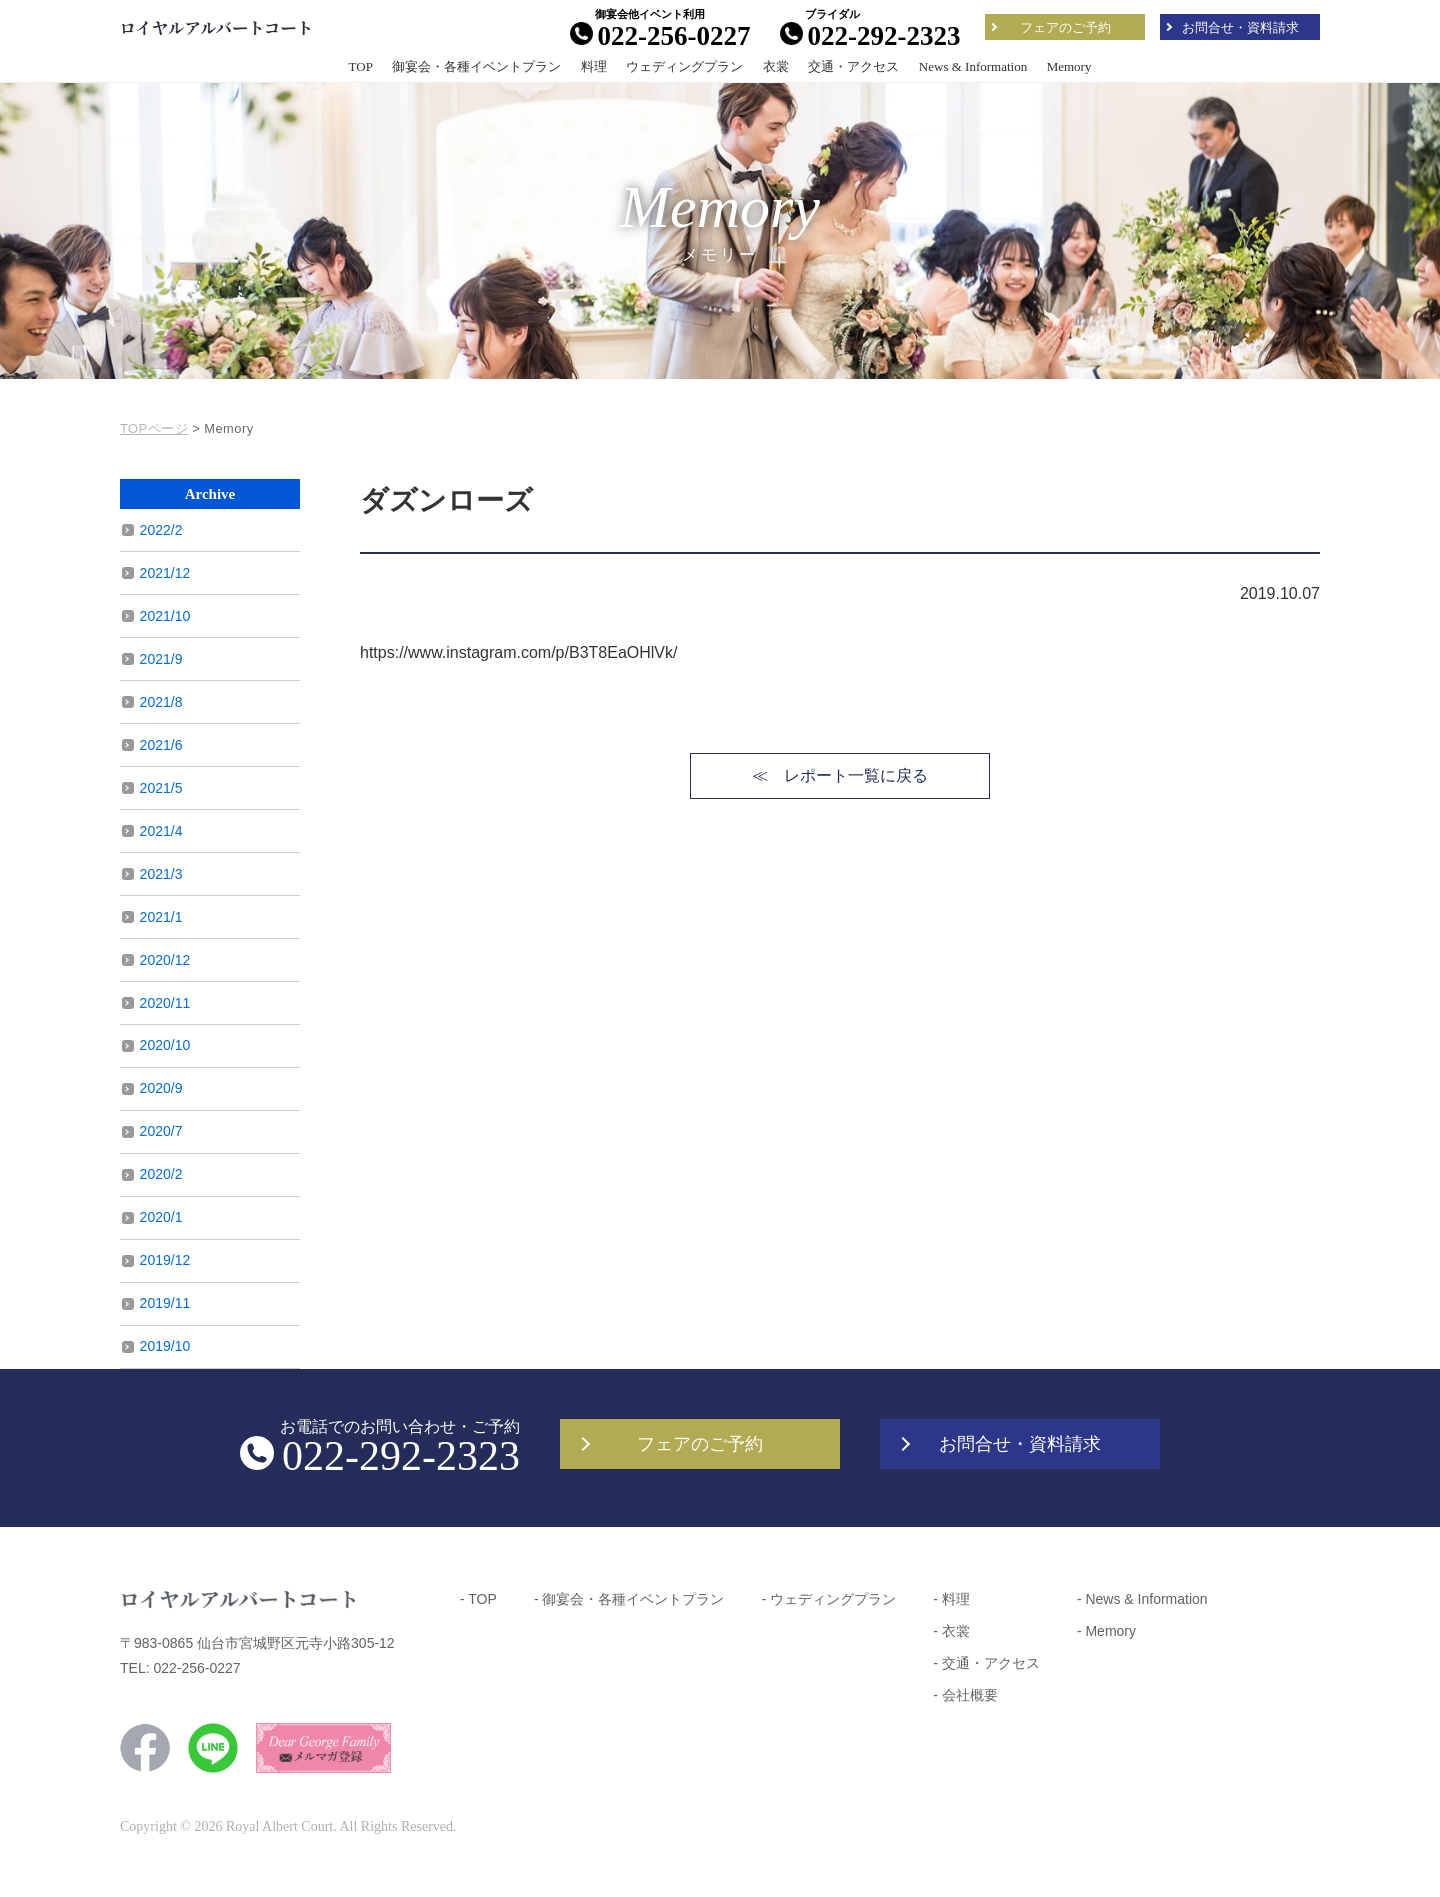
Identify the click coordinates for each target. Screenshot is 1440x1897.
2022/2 (161, 530)
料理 (594, 66)
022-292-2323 (870, 35)
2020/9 (161, 1088)
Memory (1069, 66)
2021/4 (161, 831)
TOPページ (154, 428)
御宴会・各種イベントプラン (476, 66)
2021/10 (165, 616)
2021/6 (161, 745)
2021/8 (161, 702)
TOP (361, 66)
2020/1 (161, 1217)
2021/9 (161, 659)
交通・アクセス (853, 66)
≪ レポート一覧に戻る (840, 775)
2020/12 (165, 960)
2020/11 (165, 1003)
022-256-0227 (660, 35)
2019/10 (165, 1346)
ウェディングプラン (684, 66)
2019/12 (165, 1260)
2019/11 (165, 1303)
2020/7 (161, 1131)
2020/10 (165, 1045)
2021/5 (161, 788)
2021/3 (161, 874)
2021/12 (165, 573)
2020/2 (161, 1174)
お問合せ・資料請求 (1240, 27)
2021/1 (161, 917)
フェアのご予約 (1065, 27)
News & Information (973, 66)
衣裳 (776, 66)
